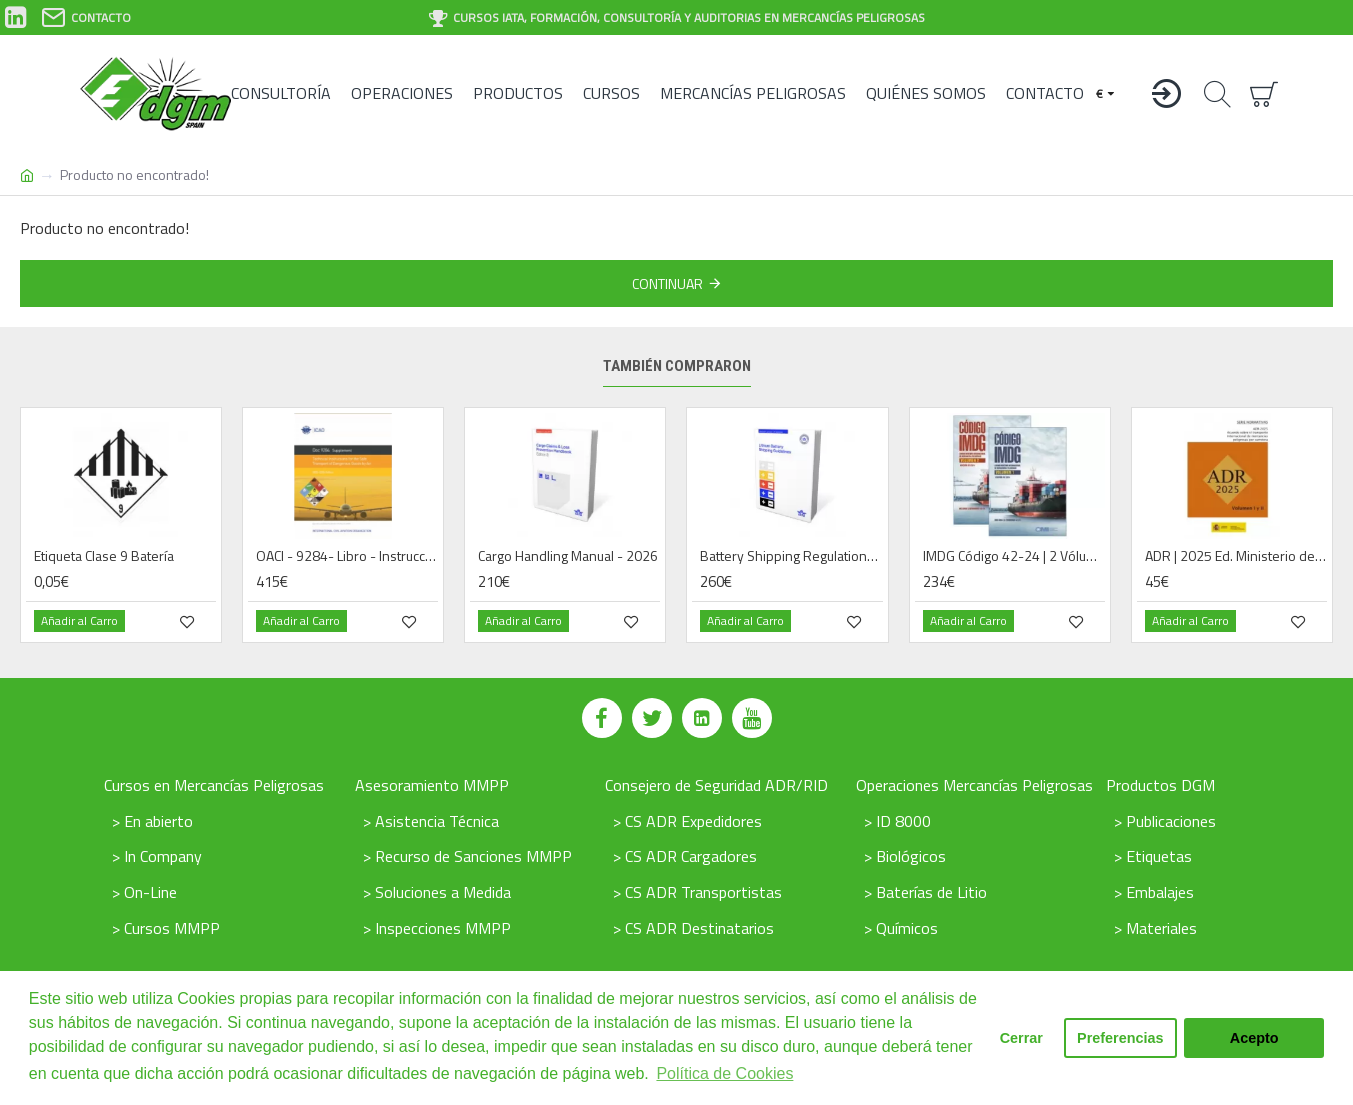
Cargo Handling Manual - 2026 (568, 556)
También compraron (677, 366)
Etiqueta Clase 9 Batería (104, 556)
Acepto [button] (1254, 1038)
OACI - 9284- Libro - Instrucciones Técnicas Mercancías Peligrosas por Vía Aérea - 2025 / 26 (347, 556)
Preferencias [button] (1120, 1038)
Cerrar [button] (1021, 1038)
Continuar (667, 283)
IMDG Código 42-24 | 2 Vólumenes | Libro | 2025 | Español (1014, 556)
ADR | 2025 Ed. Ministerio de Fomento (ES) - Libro (1236, 556)
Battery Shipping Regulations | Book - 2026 (791, 556)
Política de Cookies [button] (724, 1073)
